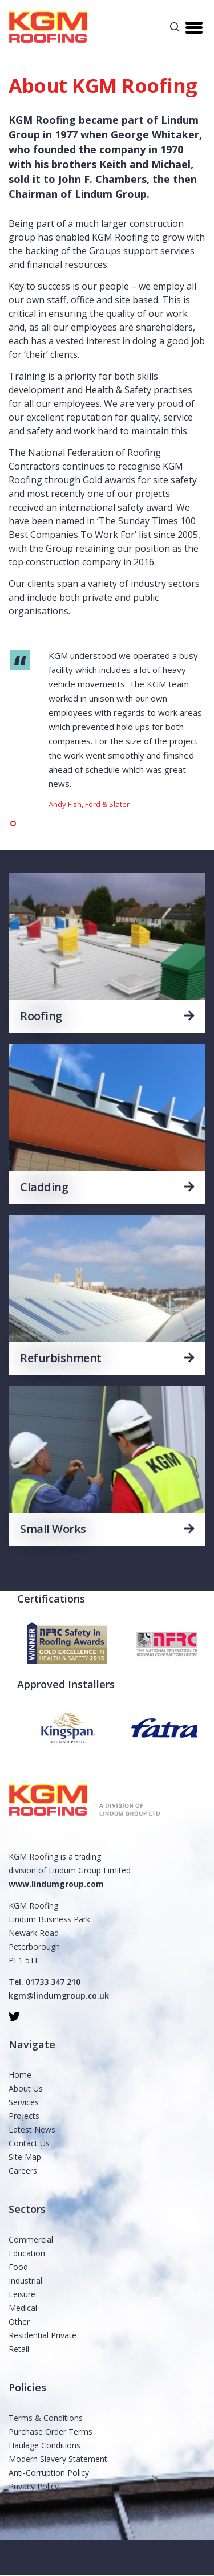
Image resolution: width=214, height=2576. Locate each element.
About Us (26, 2088)
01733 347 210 (53, 1981)
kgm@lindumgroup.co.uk (59, 1995)
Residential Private (42, 2335)
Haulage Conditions (44, 2445)
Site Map (25, 2156)
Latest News (32, 2129)
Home (20, 2074)
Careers (23, 2170)
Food (18, 2266)
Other (19, 2321)
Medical (23, 2307)
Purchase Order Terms (50, 2431)
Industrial (25, 2280)
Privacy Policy (34, 2486)
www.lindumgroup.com (56, 1883)
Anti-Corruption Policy (49, 2472)
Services (24, 2102)
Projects (24, 2115)
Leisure (22, 2294)
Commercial (31, 2239)
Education (27, 2253)
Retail (19, 2348)
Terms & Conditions (46, 2417)
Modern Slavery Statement (58, 2458)
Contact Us (29, 2143)
